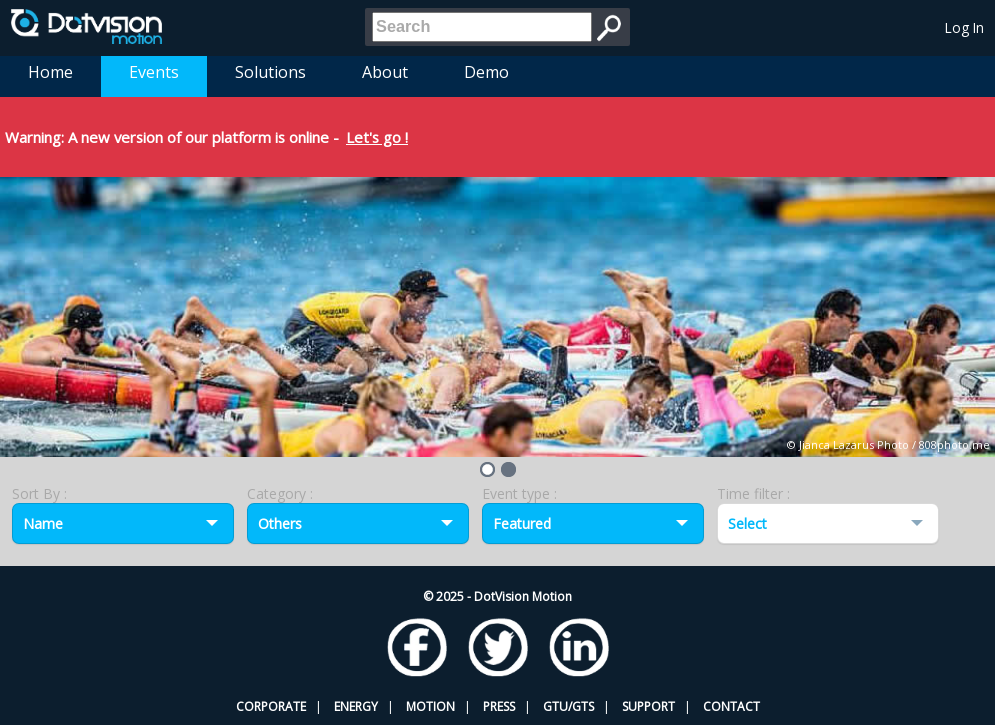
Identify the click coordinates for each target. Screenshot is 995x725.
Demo (486, 72)
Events (154, 72)
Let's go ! (377, 137)
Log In (964, 27)
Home (50, 72)
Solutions (270, 72)
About (385, 72)
